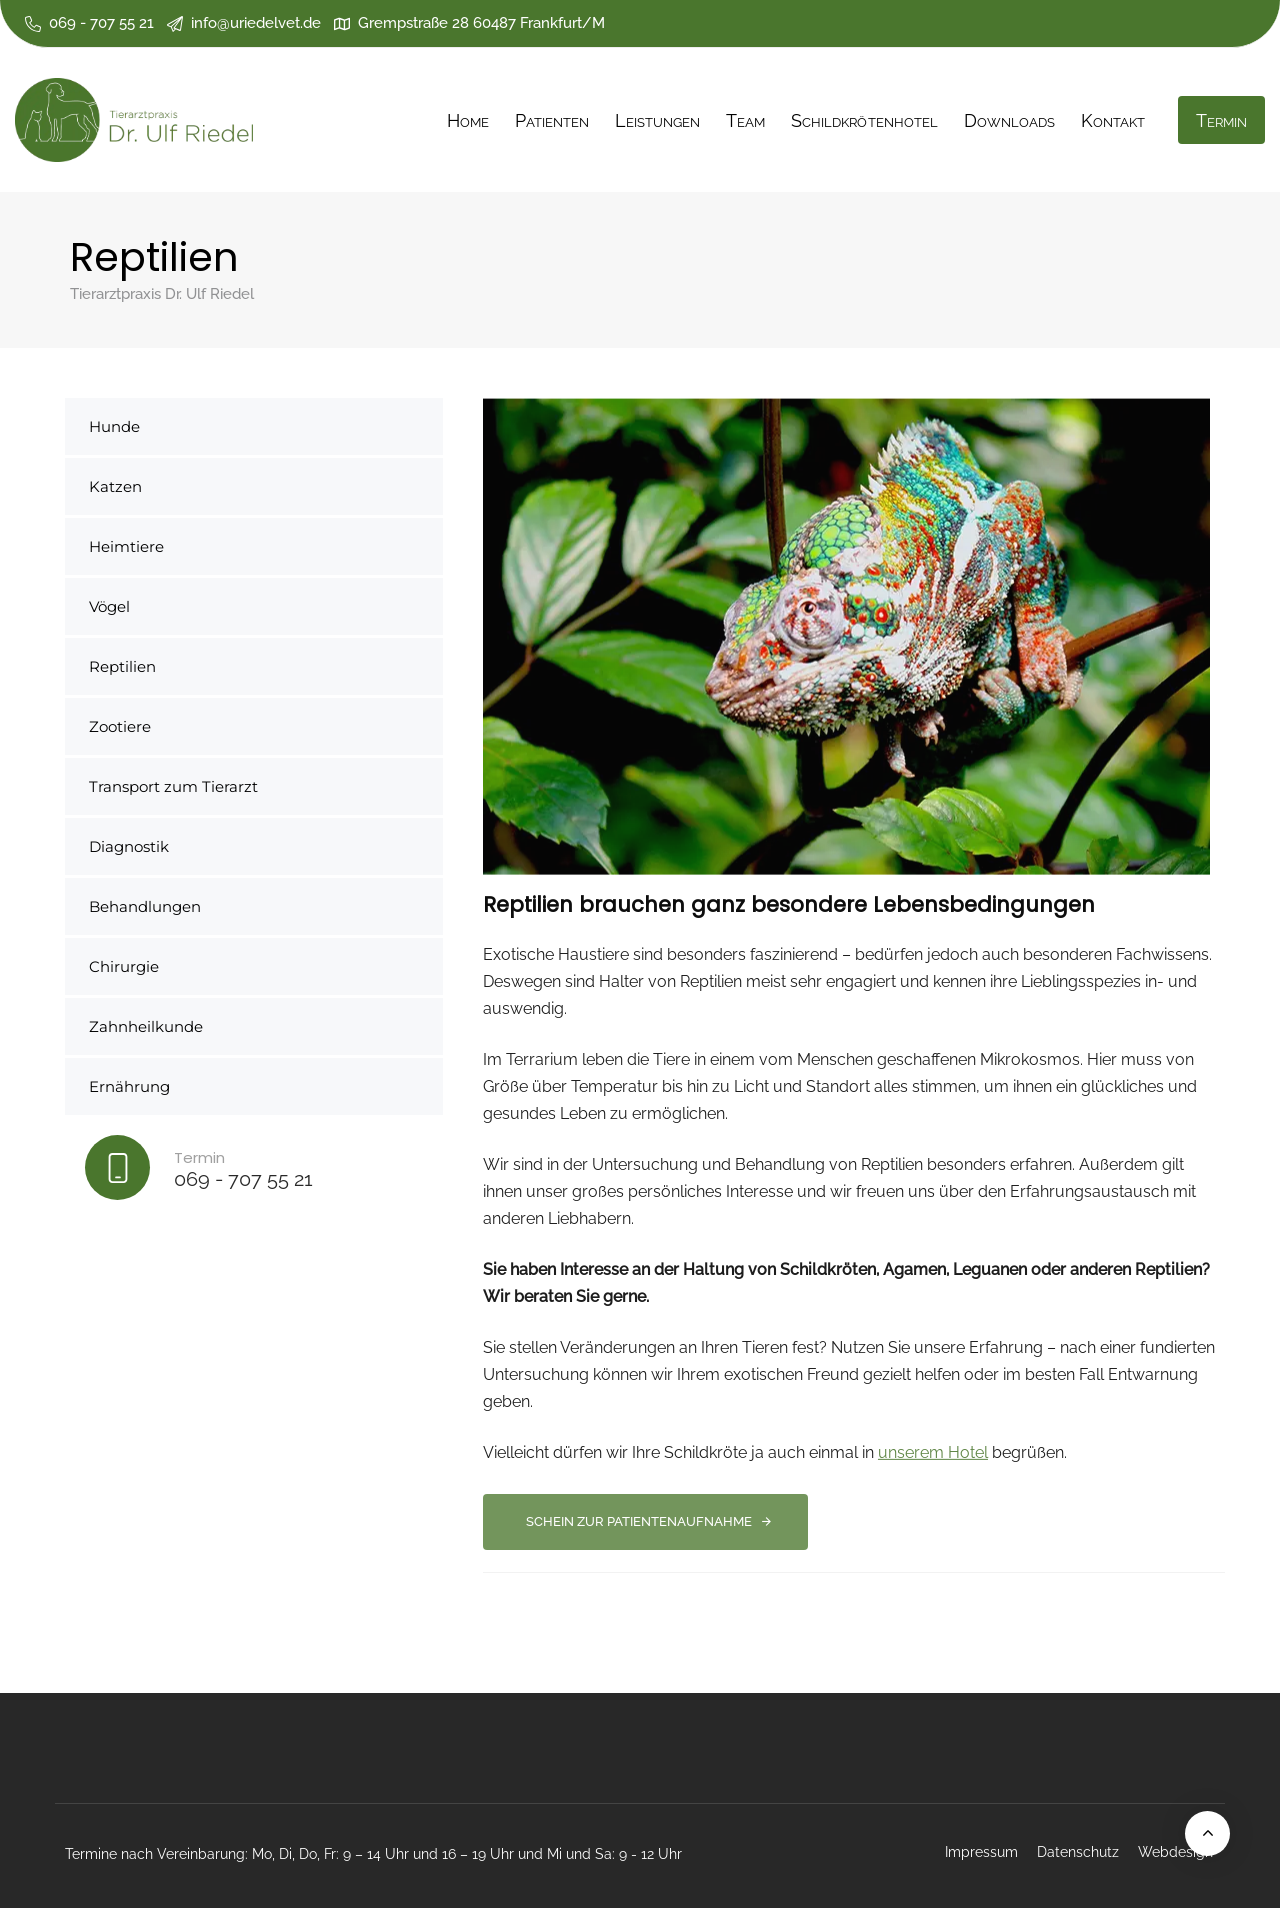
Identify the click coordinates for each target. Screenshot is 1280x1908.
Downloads (1009, 120)
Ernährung (129, 1086)
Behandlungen (145, 906)
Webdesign (1175, 1852)
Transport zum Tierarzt (173, 786)
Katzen (115, 486)
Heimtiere (126, 546)
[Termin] (254, 1172)
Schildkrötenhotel (864, 120)
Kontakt (1113, 120)
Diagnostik (129, 846)
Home (468, 120)
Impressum (981, 1852)
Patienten (552, 120)
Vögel (109, 606)
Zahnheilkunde (146, 1026)
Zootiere (120, 726)
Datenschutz (1078, 1852)
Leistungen (657, 120)
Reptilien (122, 666)
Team (745, 120)
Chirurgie (124, 966)
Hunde (114, 426)
